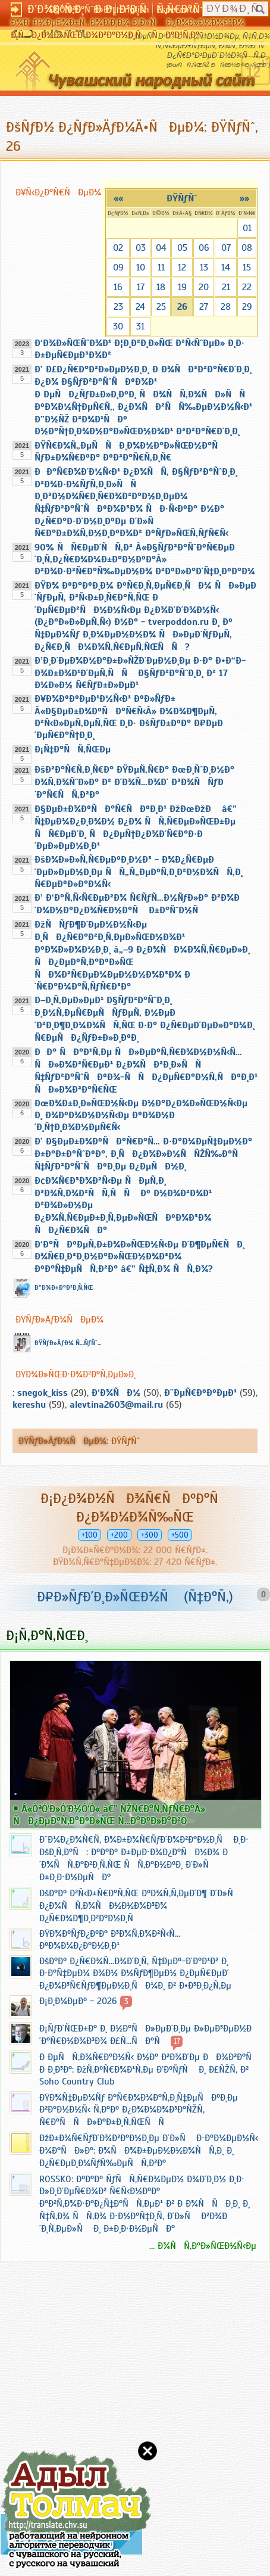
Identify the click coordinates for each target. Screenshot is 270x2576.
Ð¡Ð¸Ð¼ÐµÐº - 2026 (78, 2001)
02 (118, 248)
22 (247, 287)
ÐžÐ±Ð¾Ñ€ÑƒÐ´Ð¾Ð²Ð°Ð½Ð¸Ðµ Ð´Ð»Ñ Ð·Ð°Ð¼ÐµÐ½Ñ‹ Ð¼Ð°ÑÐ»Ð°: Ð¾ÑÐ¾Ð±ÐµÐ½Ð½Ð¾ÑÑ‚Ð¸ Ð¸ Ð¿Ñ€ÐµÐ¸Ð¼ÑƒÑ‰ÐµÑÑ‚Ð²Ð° (148, 2150)
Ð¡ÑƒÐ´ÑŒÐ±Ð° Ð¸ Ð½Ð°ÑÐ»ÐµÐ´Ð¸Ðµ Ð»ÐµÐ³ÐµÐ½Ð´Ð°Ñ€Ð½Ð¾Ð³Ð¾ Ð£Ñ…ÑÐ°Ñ (145, 2035)
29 (247, 307)
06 (204, 248)
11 (161, 267)
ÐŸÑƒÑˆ (182, 198)
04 (161, 248)
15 (247, 267)
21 (226, 287)
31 (140, 326)
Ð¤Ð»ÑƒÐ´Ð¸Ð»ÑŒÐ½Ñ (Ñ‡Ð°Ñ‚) (135, 1597)
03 (141, 248)
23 (118, 307)
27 (203, 307)
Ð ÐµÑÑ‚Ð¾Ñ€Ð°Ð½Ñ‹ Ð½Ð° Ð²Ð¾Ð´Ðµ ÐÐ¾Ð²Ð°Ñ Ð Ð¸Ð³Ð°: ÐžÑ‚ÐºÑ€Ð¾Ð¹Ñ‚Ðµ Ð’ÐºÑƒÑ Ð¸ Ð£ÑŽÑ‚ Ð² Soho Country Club (149, 2069)
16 (118, 287)
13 (204, 267)
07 (226, 248)
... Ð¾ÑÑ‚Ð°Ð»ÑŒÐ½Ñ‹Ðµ (202, 2246)
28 (226, 307)
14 (225, 267)
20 (204, 287)
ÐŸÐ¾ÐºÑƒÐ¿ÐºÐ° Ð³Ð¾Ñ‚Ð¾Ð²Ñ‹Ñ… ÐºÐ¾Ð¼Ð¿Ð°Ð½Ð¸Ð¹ (109, 1940)
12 (182, 267)
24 (140, 307)
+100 (89, 1535)
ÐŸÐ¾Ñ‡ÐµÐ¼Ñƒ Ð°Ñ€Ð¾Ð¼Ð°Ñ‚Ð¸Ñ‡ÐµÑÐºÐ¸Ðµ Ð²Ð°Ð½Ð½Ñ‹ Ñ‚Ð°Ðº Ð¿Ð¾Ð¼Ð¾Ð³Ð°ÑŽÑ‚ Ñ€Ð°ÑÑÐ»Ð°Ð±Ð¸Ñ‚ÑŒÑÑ (138, 2110)
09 (118, 267)
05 (182, 248)
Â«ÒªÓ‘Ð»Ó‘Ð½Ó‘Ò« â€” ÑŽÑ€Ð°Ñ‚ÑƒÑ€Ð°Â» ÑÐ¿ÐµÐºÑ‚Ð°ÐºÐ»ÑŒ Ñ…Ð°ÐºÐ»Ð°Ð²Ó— (109, 1814)
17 (141, 287)
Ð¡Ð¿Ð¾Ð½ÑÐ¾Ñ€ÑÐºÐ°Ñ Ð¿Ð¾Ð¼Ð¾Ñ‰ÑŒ (135, 1507)
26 (182, 307)
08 (246, 248)
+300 (149, 1535)
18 (160, 287)
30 (118, 326)
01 (247, 228)
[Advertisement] (71, 2392)
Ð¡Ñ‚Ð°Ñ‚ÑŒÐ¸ (47, 1635)
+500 (180, 1535)
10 (140, 267)
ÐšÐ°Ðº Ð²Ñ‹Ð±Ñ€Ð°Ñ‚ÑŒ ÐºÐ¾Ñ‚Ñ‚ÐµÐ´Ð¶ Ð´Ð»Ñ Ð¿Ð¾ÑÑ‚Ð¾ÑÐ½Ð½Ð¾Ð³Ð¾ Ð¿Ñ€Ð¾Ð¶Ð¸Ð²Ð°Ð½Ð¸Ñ (140, 1905)
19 (182, 287)
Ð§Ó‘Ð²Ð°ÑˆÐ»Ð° (80, 9)
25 (161, 307)
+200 (119, 1535)
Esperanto (176, 9)
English (134, 9)
